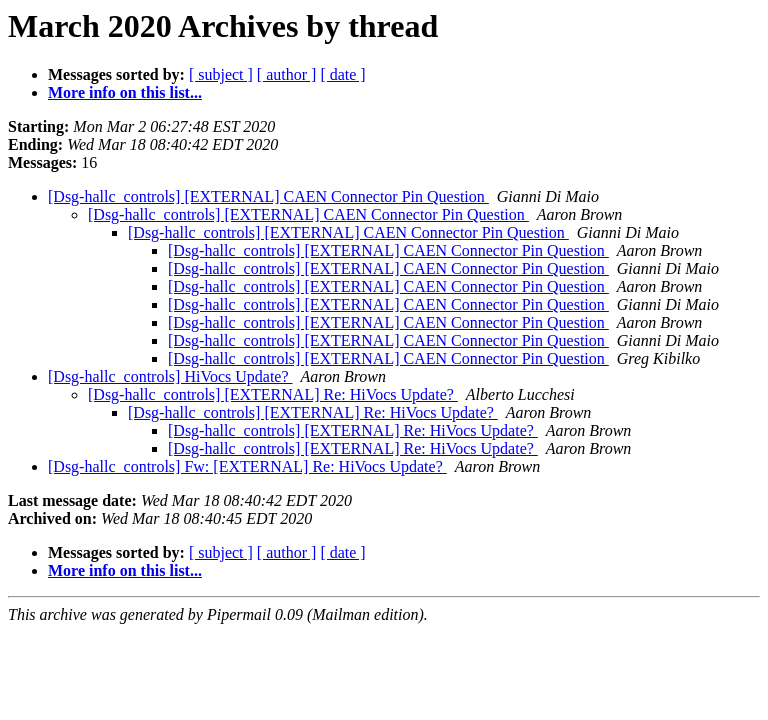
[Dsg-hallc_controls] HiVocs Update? (170, 376)
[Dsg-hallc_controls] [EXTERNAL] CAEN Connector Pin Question (268, 196)
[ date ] (342, 74)
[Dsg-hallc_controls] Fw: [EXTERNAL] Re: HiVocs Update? (247, 466)
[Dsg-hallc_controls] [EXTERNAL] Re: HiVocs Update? (273, 394)
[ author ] (287, 74)
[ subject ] (221, 74)
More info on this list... (125, 92)
